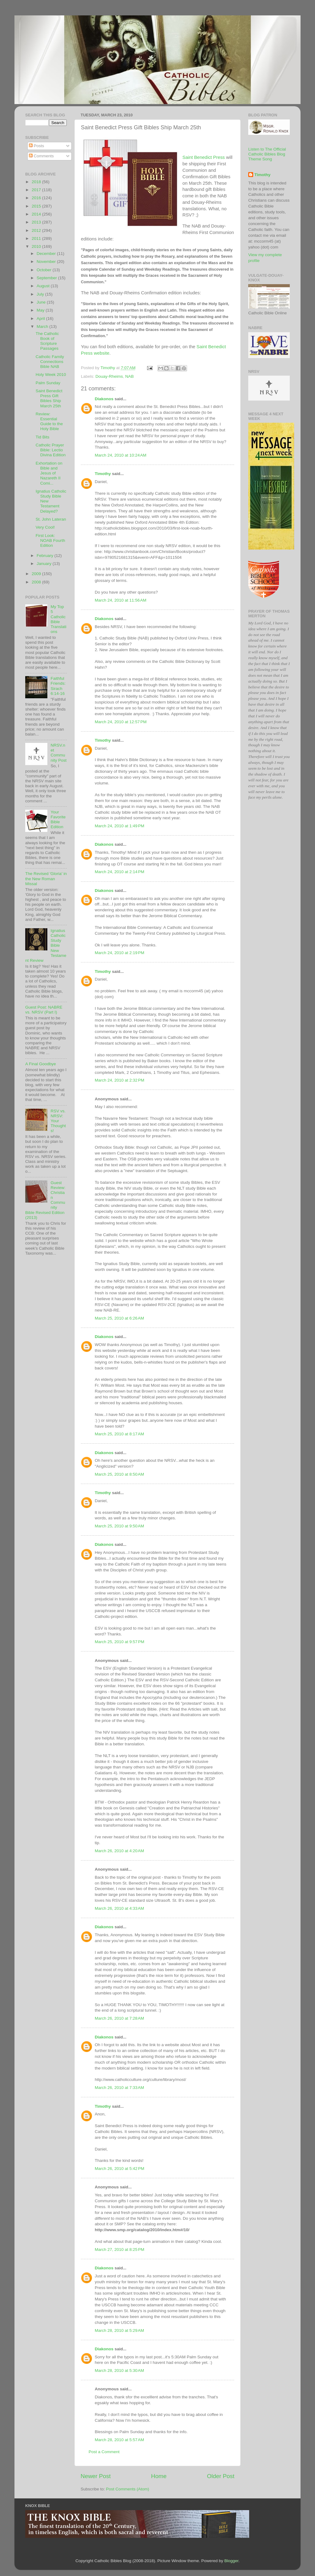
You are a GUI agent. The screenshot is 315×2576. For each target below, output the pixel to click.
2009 (37, 573)
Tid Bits (43, 437)
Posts (36, 145)
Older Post (220, 2476)
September (47, 278)
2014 (37, 214)
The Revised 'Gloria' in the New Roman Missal (46, 878)
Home (158, 2476)
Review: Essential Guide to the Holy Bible (49, 421)
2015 (37, 206)
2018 (37, 181)
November (47, 261)
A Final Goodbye (40, 1064)
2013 (37, 222)
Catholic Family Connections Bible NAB (50, 361)
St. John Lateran (51, 519)
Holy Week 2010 (51, 374)
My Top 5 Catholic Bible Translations (58, 619)
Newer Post (96, 2476)
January (45, 563)
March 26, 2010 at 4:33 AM (119, 1908)
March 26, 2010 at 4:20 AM (119, 1850)
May (41, 310)
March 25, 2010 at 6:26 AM (119, 1318)
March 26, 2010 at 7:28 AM (119, 2018)
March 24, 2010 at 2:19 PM (119, 952)
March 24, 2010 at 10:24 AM (120, 455)
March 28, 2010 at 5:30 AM (119, 2370)
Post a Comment (104, 2451)
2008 (37, 582)
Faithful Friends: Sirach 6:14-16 (58, 686)
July (41, 294)
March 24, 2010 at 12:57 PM (120, 722)
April (41, 318)
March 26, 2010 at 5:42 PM (119, 2168)
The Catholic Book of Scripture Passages (47, 341)
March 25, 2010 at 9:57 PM (119, 1641)
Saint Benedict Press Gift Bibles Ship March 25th (49, 398)
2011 (37, 238)
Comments (41, 156)
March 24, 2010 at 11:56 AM (120, 600)
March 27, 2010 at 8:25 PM (119, 2249)
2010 (37, 246)
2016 (37, 198)
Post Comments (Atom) (127, 2489)
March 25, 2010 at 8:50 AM (119, 1474)
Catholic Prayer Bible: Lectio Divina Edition (51, 450)
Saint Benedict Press (203, 157)
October (45, 270)
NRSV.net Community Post (58, 753)
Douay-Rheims (109, 376)
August (44, 286)
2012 (37, 230)
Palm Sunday (48, 383)
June (42, 302)
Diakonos (104, 399)
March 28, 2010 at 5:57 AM (119, 2439)
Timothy (103, 473)
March (43, 326)
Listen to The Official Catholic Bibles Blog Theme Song (267, 154)
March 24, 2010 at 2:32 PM (119, 1080)
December (47, 253)
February (45, 555)
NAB (129, 376)
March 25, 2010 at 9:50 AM (119, 1526)
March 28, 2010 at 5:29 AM (119, 2330)
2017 (37, 189)
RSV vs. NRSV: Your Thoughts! (58, 1121)
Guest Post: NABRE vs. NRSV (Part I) (43, 1009)
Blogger (231, 2560)
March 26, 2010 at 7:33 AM (119, 2087)
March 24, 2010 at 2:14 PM (119, 871)
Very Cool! (45, 527)
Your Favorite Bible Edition (58, 819)
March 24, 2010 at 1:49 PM (119, 826)
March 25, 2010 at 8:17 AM (119, 1434)
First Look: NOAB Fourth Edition (50, 540)
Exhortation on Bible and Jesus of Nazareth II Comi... (49, 473)
